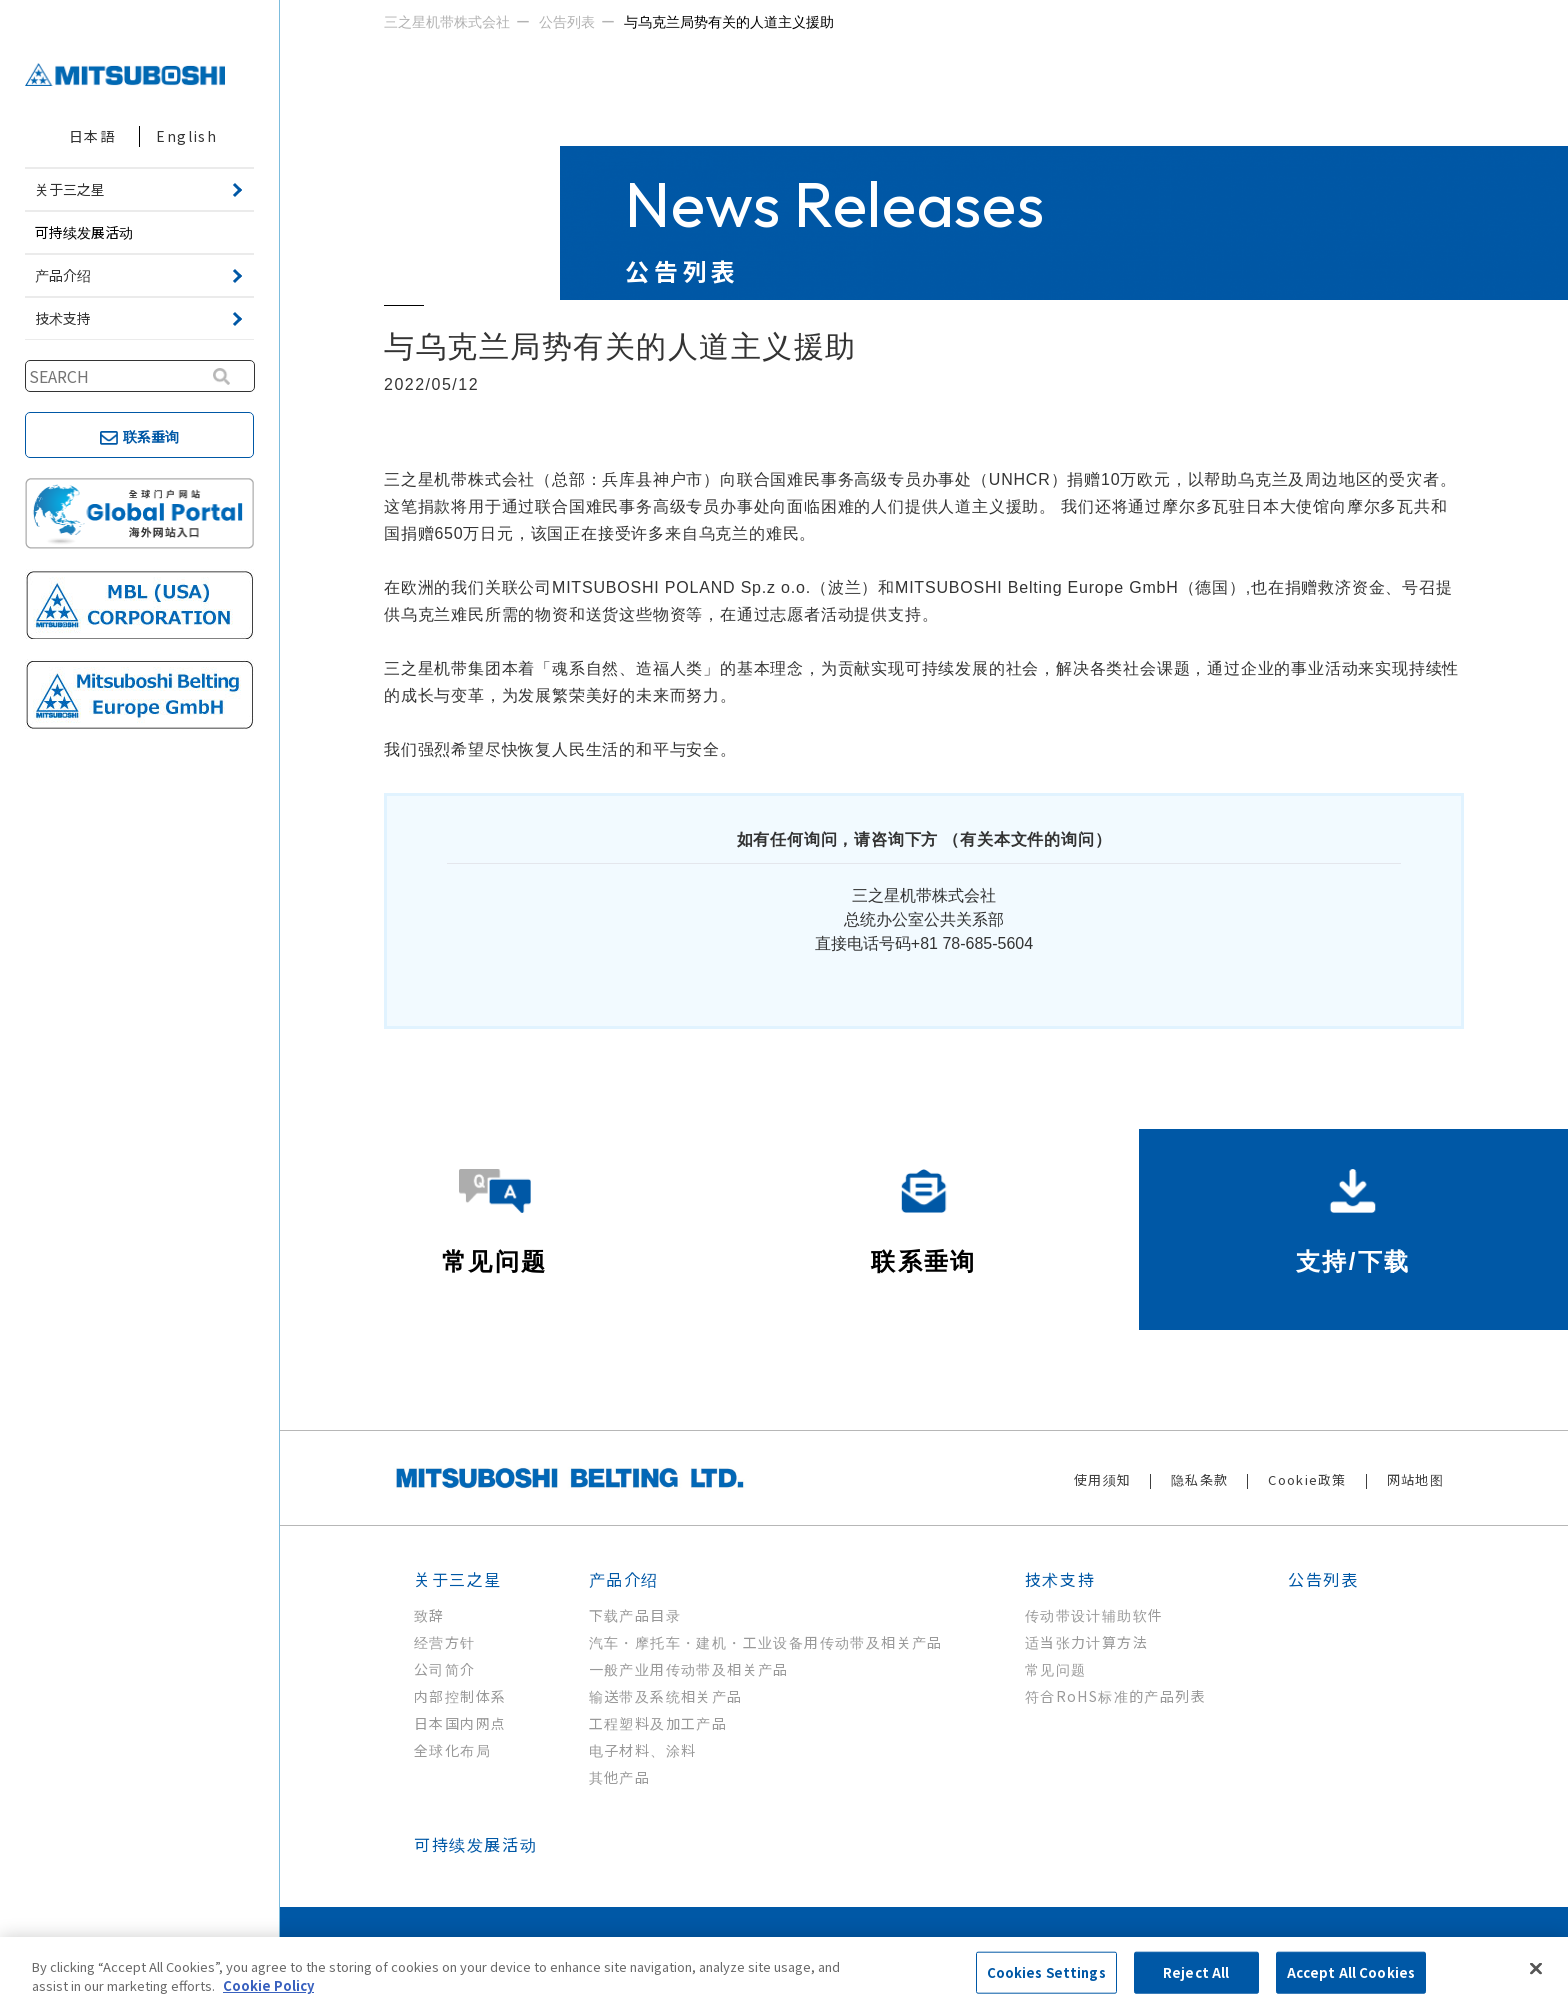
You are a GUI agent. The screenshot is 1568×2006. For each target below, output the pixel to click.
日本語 (92, 136)
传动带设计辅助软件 (1094, 1615)
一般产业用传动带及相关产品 (689, 1669)
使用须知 (1102, 1479)
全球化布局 (452, 1750)
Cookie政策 (1307, 1479)
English (186, 136)
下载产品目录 (635, 1615)
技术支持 (1060, 1579)
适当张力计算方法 (1086, 1642)
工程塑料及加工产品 (658, 1723)
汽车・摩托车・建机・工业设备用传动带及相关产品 (766, 1642)
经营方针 (445, 1642)
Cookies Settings (1046, 1972)
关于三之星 (458, 1579)
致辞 (429, 1615)
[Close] (1536, 1969)
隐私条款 (1199, 1479)
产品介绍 (624, 1579)
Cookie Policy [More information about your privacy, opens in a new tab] (268, 1985)
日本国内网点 (460, 1723)
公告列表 (1323, 1579)
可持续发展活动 (84, 232)
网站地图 (1415, 1479)
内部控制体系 (460, 1696)
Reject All (1196, 1972)
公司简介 (445, 1669)
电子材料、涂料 (643, 1750)
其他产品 (620, 1777)
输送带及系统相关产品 (666, 1696)
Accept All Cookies (1351, 1972)
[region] (784, 1971)
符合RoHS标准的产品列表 (1115, 1696)
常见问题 (1056, 1669)
